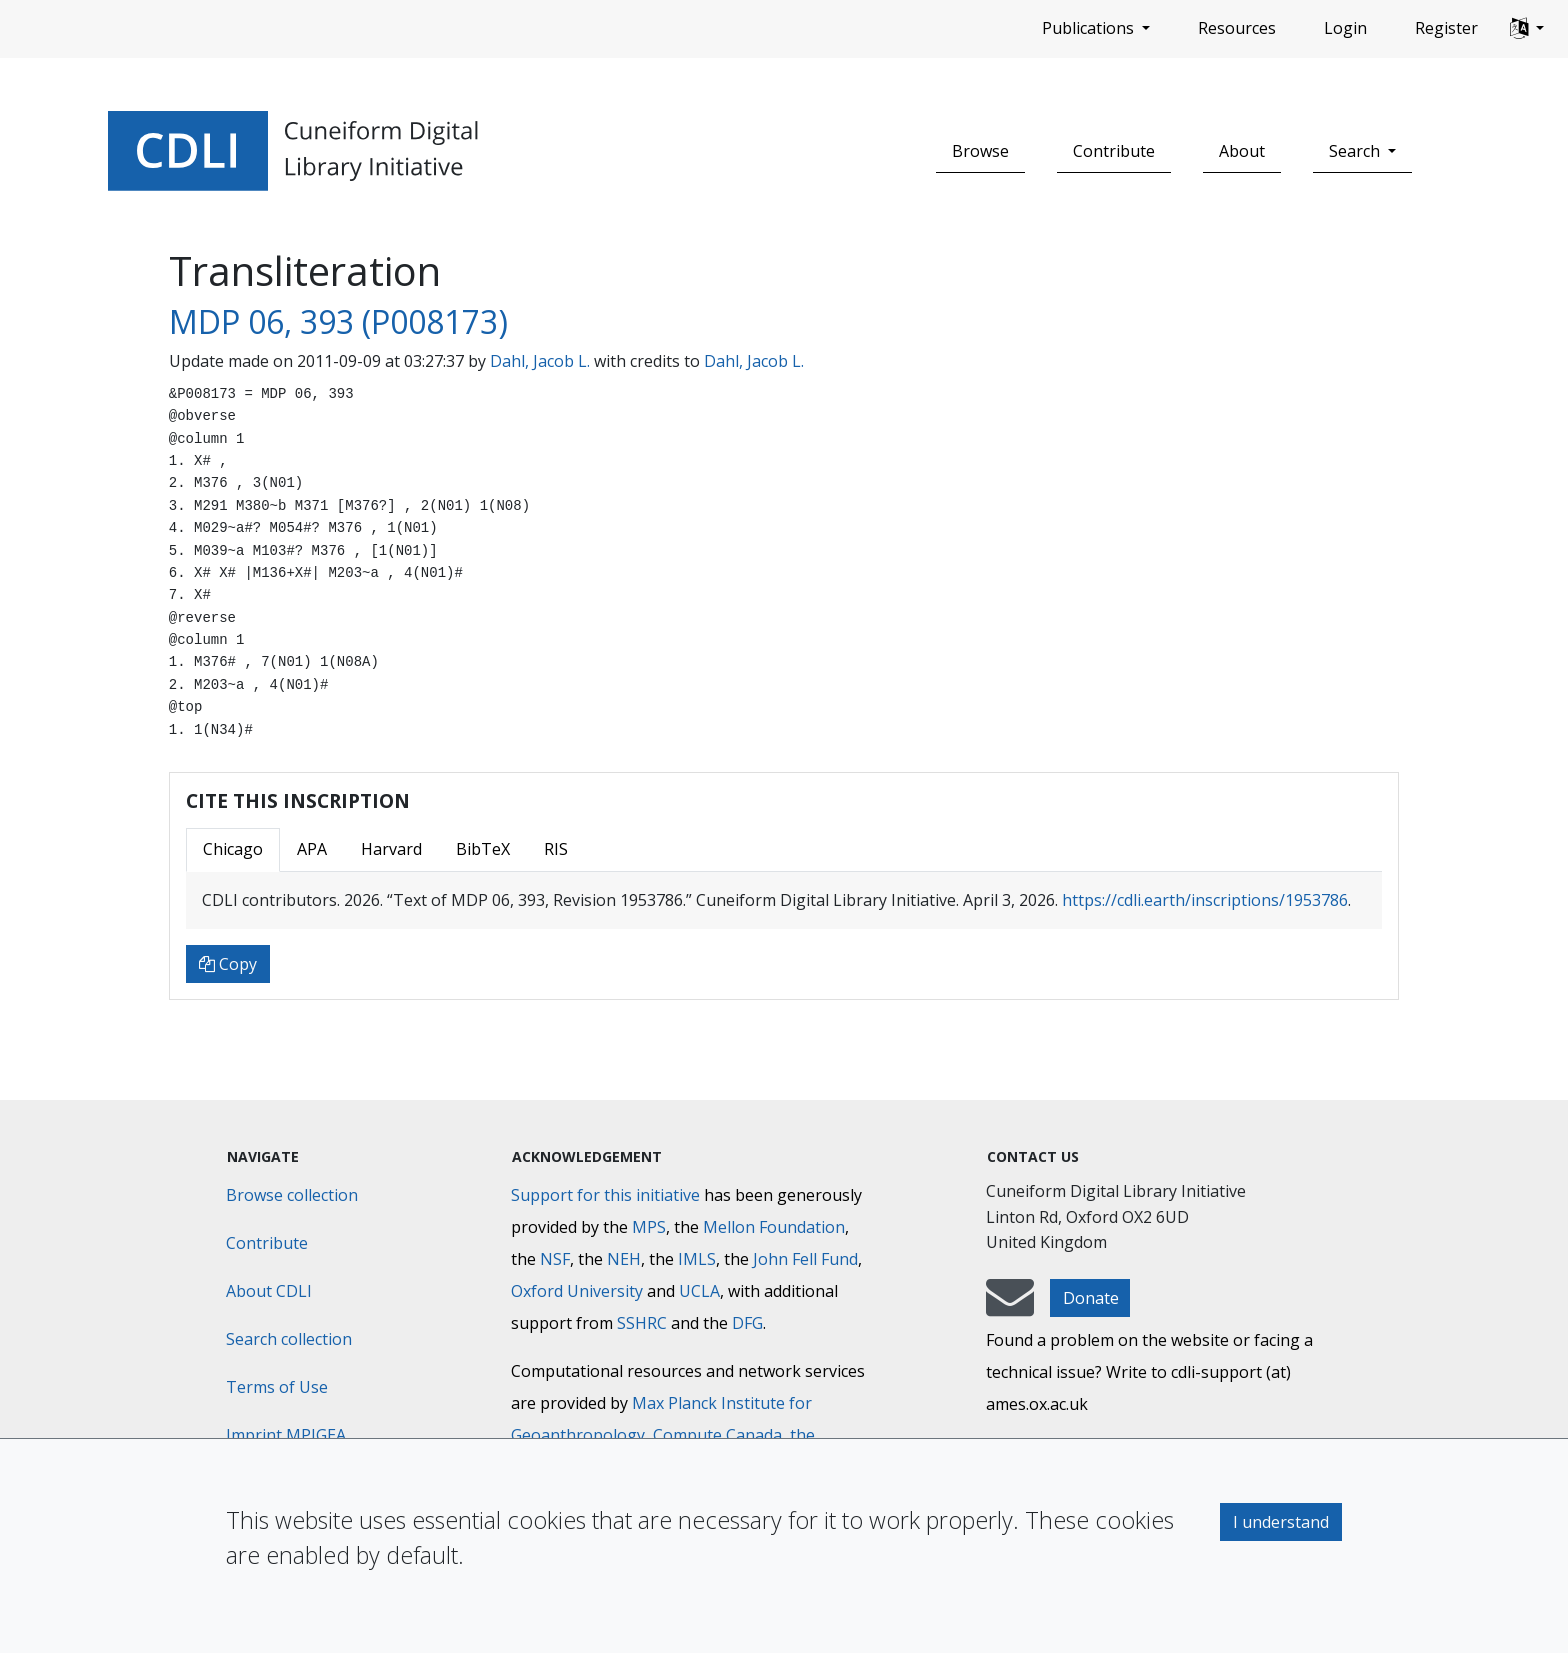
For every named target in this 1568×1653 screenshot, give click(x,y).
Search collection (289, 1339)
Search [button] (1356, 151)
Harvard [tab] (391, 849)
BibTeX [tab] (483, 849)
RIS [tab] (556, 849)
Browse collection (292, 1195)
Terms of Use (277, 1387)
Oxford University (577, 1291)
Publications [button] (1090, 28)
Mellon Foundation (774, 1227)
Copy (228, 964)
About (1242, 151)
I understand (1281, 1522)
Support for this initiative (605, 1195)
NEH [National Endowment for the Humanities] (624, 1259)
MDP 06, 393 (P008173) (338, 321)
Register (1446, 28)
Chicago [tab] (233, 849)
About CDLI (269, 1291)
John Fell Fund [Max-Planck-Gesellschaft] (805, 1259)
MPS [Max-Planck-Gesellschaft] (649, 1227)
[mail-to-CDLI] (1010, 1307)
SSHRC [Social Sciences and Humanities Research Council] (642, 1323)
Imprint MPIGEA (286, 1435)
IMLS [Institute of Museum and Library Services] (697, 1259)
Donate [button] (1091, 1298)
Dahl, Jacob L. (540, 361)
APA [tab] (312, 849)
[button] (1527, 29)
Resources (1237, 28)
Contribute (1114, 151)
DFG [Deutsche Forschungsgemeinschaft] (747, 1323)
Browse (980, 151)
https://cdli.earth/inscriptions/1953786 (1205, 900)
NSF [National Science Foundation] (555, 1259)
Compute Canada (717, 1435)
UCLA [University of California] (699, 1291)
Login (1345, 28)
